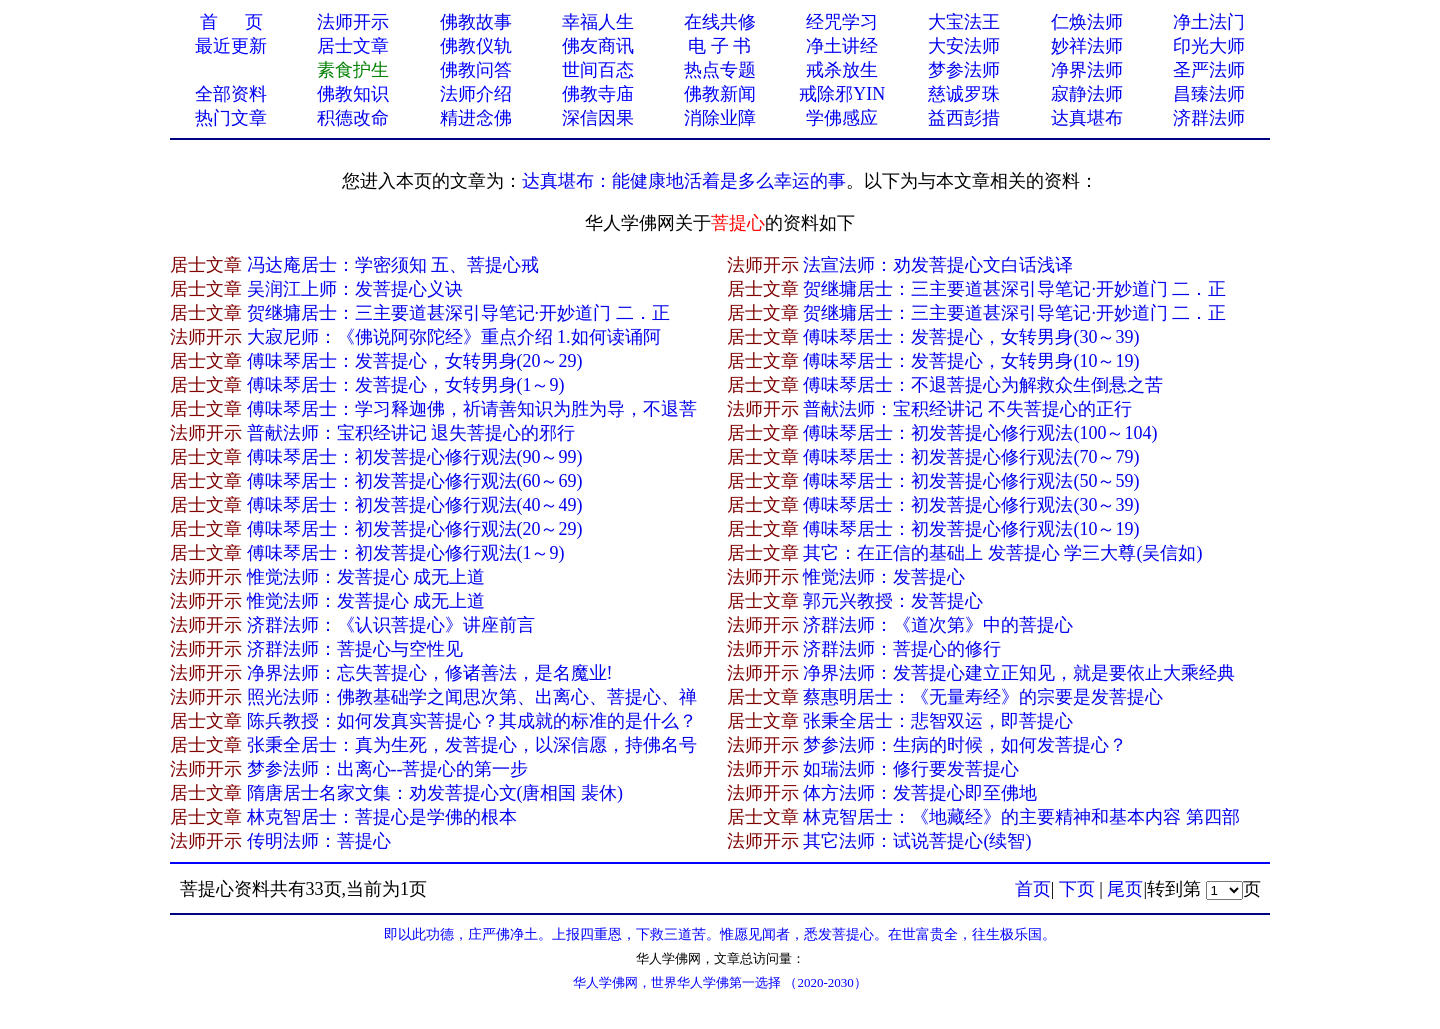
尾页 (1125, 889)
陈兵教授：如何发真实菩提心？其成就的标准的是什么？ (472, 721)
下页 (1077, 889)
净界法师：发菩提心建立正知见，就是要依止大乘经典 (1019, 673)
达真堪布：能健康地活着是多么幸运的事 (684, 181)
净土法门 (1209, 22)
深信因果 (598, 118)
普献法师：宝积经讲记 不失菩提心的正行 (967, 409)
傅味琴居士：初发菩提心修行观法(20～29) (415, 529)
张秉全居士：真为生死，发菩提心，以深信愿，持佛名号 (472, 745)
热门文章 (231, 118)
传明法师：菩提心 (319, 841)
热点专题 (720, 70)
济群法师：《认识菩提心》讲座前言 (391, 625)
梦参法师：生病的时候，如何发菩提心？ (965, 745)
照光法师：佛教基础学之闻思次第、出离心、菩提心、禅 (472, 697)
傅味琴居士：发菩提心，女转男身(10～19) (971, 361)
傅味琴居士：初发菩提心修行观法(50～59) (971, 481)
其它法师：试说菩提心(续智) (917, 841)
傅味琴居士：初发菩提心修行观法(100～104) (980, 433)
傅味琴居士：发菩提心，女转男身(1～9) (406, 385)
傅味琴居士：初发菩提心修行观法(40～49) (415, 505)
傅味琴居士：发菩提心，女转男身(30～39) (971, 337)
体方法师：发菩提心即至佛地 (920, 793)
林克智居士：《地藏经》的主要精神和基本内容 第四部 (1021, 817)
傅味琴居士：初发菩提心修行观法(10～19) (971, 529)
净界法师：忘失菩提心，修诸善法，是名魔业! (430, 673)
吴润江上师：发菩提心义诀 (355, 289)
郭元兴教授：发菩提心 (893, 601)
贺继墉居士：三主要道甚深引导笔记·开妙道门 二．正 (1014, 289)
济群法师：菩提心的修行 (902, 649)
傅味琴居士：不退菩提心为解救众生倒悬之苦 (983, 385)
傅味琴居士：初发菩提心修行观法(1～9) (406, 553)
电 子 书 (719, 46)
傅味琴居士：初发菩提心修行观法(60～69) (415, 481)
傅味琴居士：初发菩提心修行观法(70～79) (971, 457)
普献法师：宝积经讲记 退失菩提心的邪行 (411, 433)
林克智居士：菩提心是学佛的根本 (382, 817)
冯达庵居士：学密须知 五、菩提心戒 (393, 265)
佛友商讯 (598, 46)
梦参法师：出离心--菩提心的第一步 (388, 769)
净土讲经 (842, 46)
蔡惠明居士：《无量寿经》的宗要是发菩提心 (983, 697)
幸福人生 (598, 22)
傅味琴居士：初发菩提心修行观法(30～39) (971, 505)
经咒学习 (842, 22)
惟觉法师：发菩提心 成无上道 (366, 577)
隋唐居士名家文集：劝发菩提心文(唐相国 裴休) (435, 793)
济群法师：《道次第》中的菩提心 (938, 625)
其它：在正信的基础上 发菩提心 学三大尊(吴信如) (1002, 553)
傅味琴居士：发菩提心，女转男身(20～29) (415, 361)
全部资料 (231, 94)
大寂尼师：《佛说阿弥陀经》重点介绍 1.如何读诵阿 (454, 337)
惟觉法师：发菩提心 (884, 577)
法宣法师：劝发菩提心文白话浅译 (938, 265)
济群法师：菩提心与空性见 (355, 649)
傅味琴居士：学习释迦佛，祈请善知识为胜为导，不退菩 (472, 409)
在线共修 (720, 22)
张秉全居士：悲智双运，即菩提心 (938, 721)
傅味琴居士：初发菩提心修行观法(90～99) (415, 457)
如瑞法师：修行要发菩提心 (911, 769)
